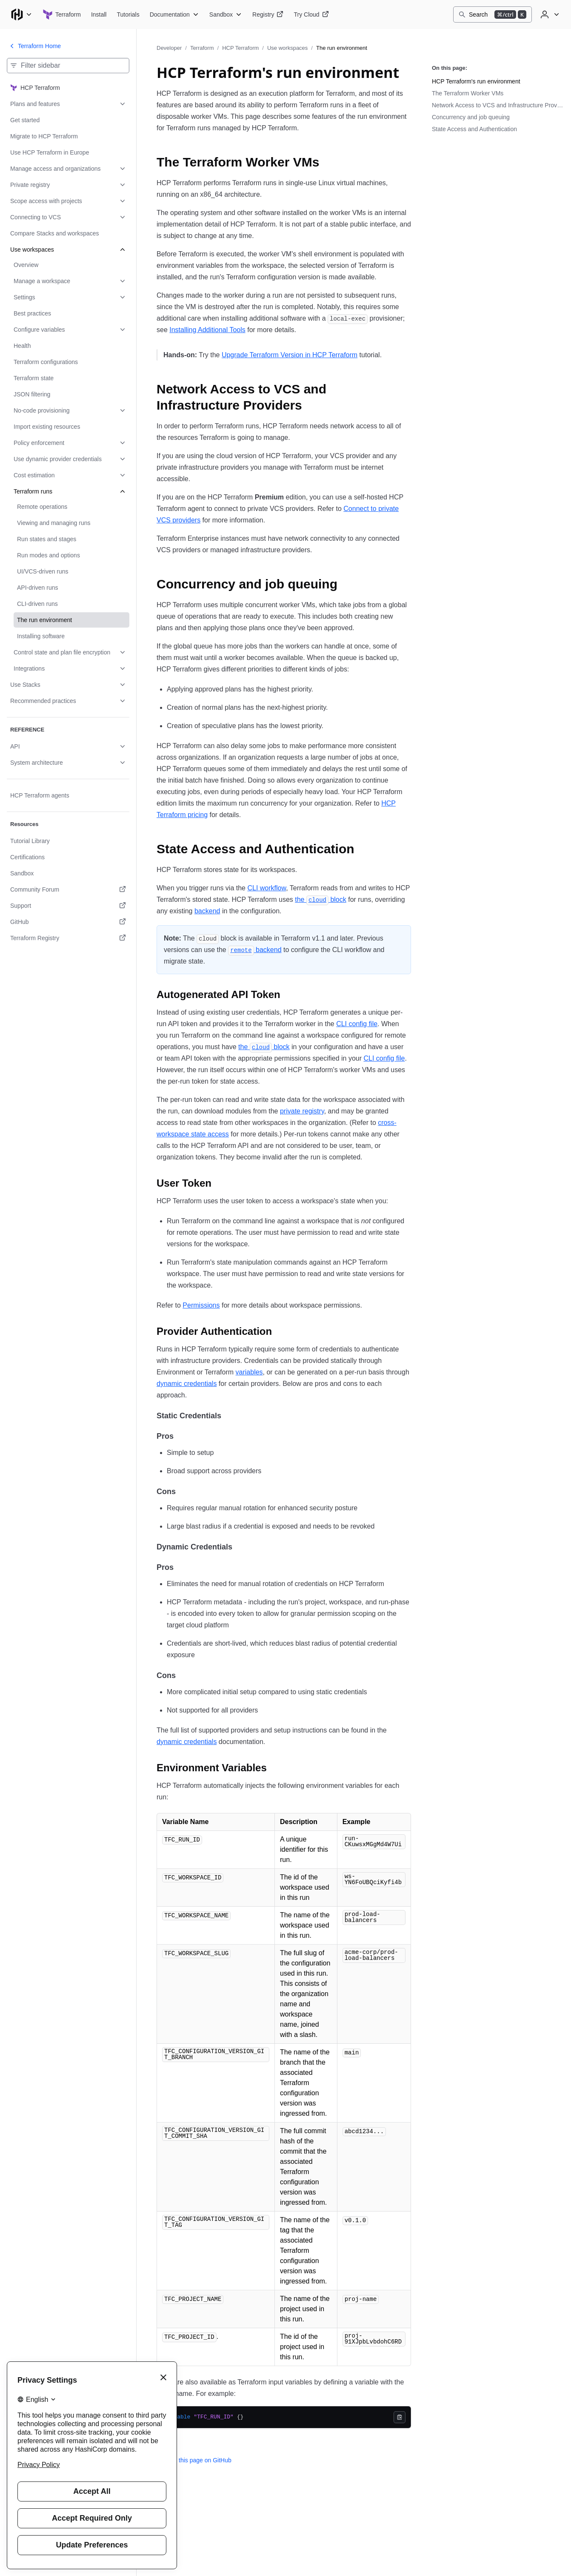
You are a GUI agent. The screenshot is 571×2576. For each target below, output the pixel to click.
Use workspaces (287, 48)
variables (249, 1372)
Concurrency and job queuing (471, 117)
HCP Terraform (240, 48)
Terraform (202, 48)
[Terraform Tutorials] (127, 14)
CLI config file (356, 1023)
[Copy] (399, 2417)
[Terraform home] (62, 14)
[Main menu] (21, 14)
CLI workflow (266, 888)
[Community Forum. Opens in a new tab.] (68, 889)
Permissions (201, 1305)
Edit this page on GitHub (194, 2460)
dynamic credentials (187, 1383)
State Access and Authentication (474, 129)
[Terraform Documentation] (174, 14)
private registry (302, 1111)
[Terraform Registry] (267, 14)
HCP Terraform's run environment (476, 81)
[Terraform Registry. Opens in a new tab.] (68, 938)
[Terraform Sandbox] (225, 14)
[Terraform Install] (99, 14)
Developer (169, 48)
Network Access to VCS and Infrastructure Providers (498, 105)
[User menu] (549, 14)
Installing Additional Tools (207, 329)
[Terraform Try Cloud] (311, 14)
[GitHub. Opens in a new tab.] (68, 921)
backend (207, 911)
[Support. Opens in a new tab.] (68, 905)
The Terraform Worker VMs (467, 93)
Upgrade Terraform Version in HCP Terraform (289, 355)
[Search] (492, 14)
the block (320, 899)
